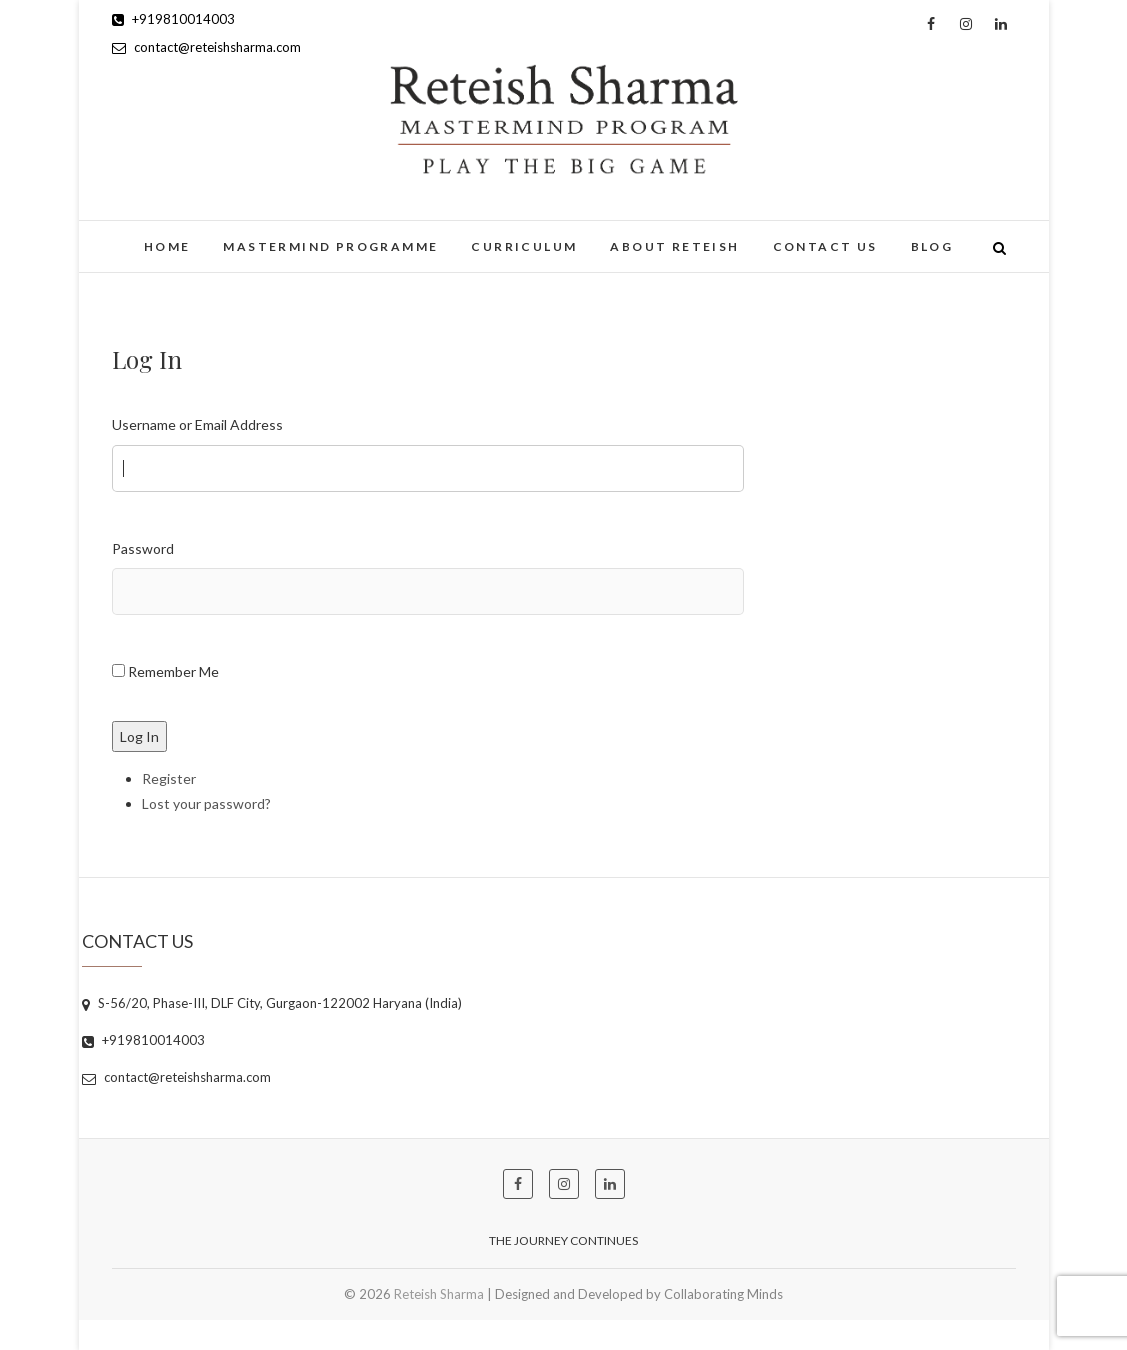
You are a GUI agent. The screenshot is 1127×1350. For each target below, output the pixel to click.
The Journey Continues (563, 1240)
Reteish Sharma (439, 1294)
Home (167, 246)
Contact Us (825, 246)
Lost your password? (206, 803)
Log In (139, 736)
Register (169, 778)
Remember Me (173, 671)
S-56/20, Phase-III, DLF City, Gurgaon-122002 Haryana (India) (272, 1003)
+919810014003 (173, 19)
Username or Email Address (197, 424)
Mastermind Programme (330, 246)
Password (143, 548)
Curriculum (524, 246)
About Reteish (674, 246)
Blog (932, 246)
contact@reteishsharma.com (206, 47)
